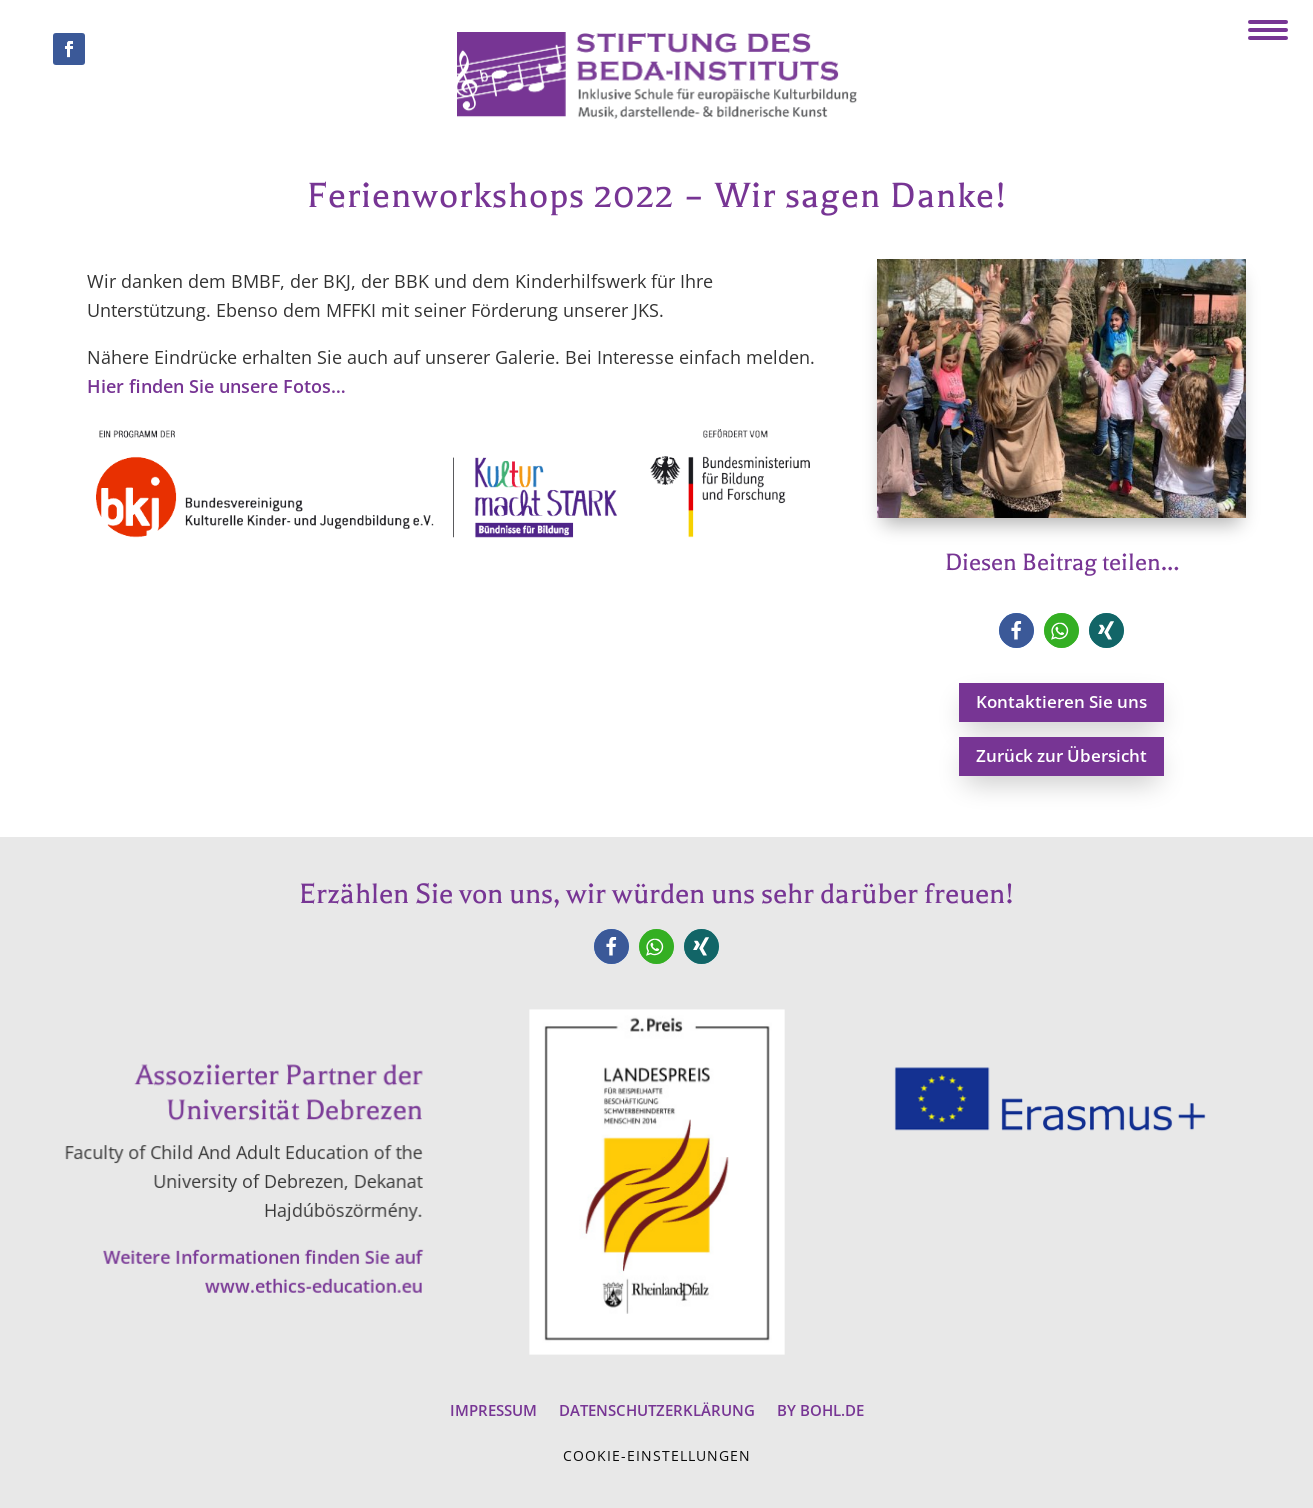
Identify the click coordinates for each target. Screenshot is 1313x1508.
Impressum (493, 1408)
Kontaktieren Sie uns (1061, 701)
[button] (1016, 630)
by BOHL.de (820, 1408)
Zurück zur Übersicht (1061, 755)
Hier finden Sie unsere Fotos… (216, 386)
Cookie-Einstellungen (657, 1455)
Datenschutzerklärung (657, 1408)
